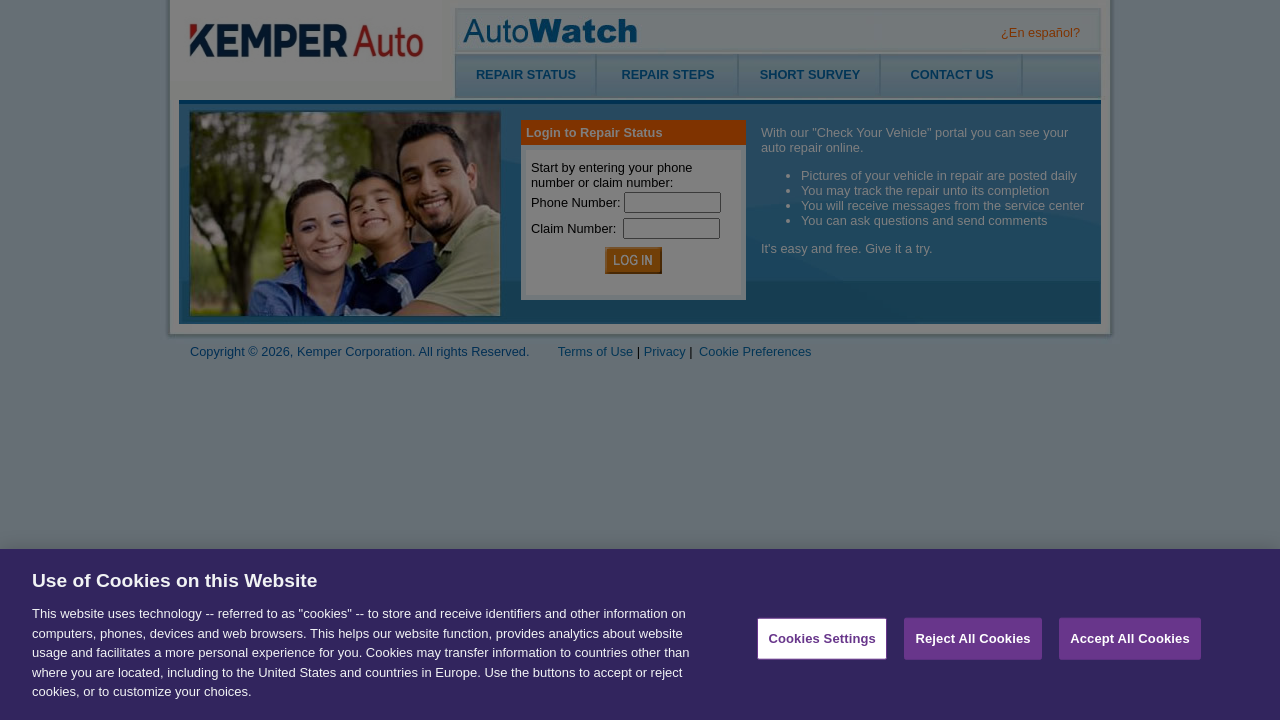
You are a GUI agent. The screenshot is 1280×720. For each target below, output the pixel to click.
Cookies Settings (822, 642)
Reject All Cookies (972, 642)
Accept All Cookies (1130, 642)
